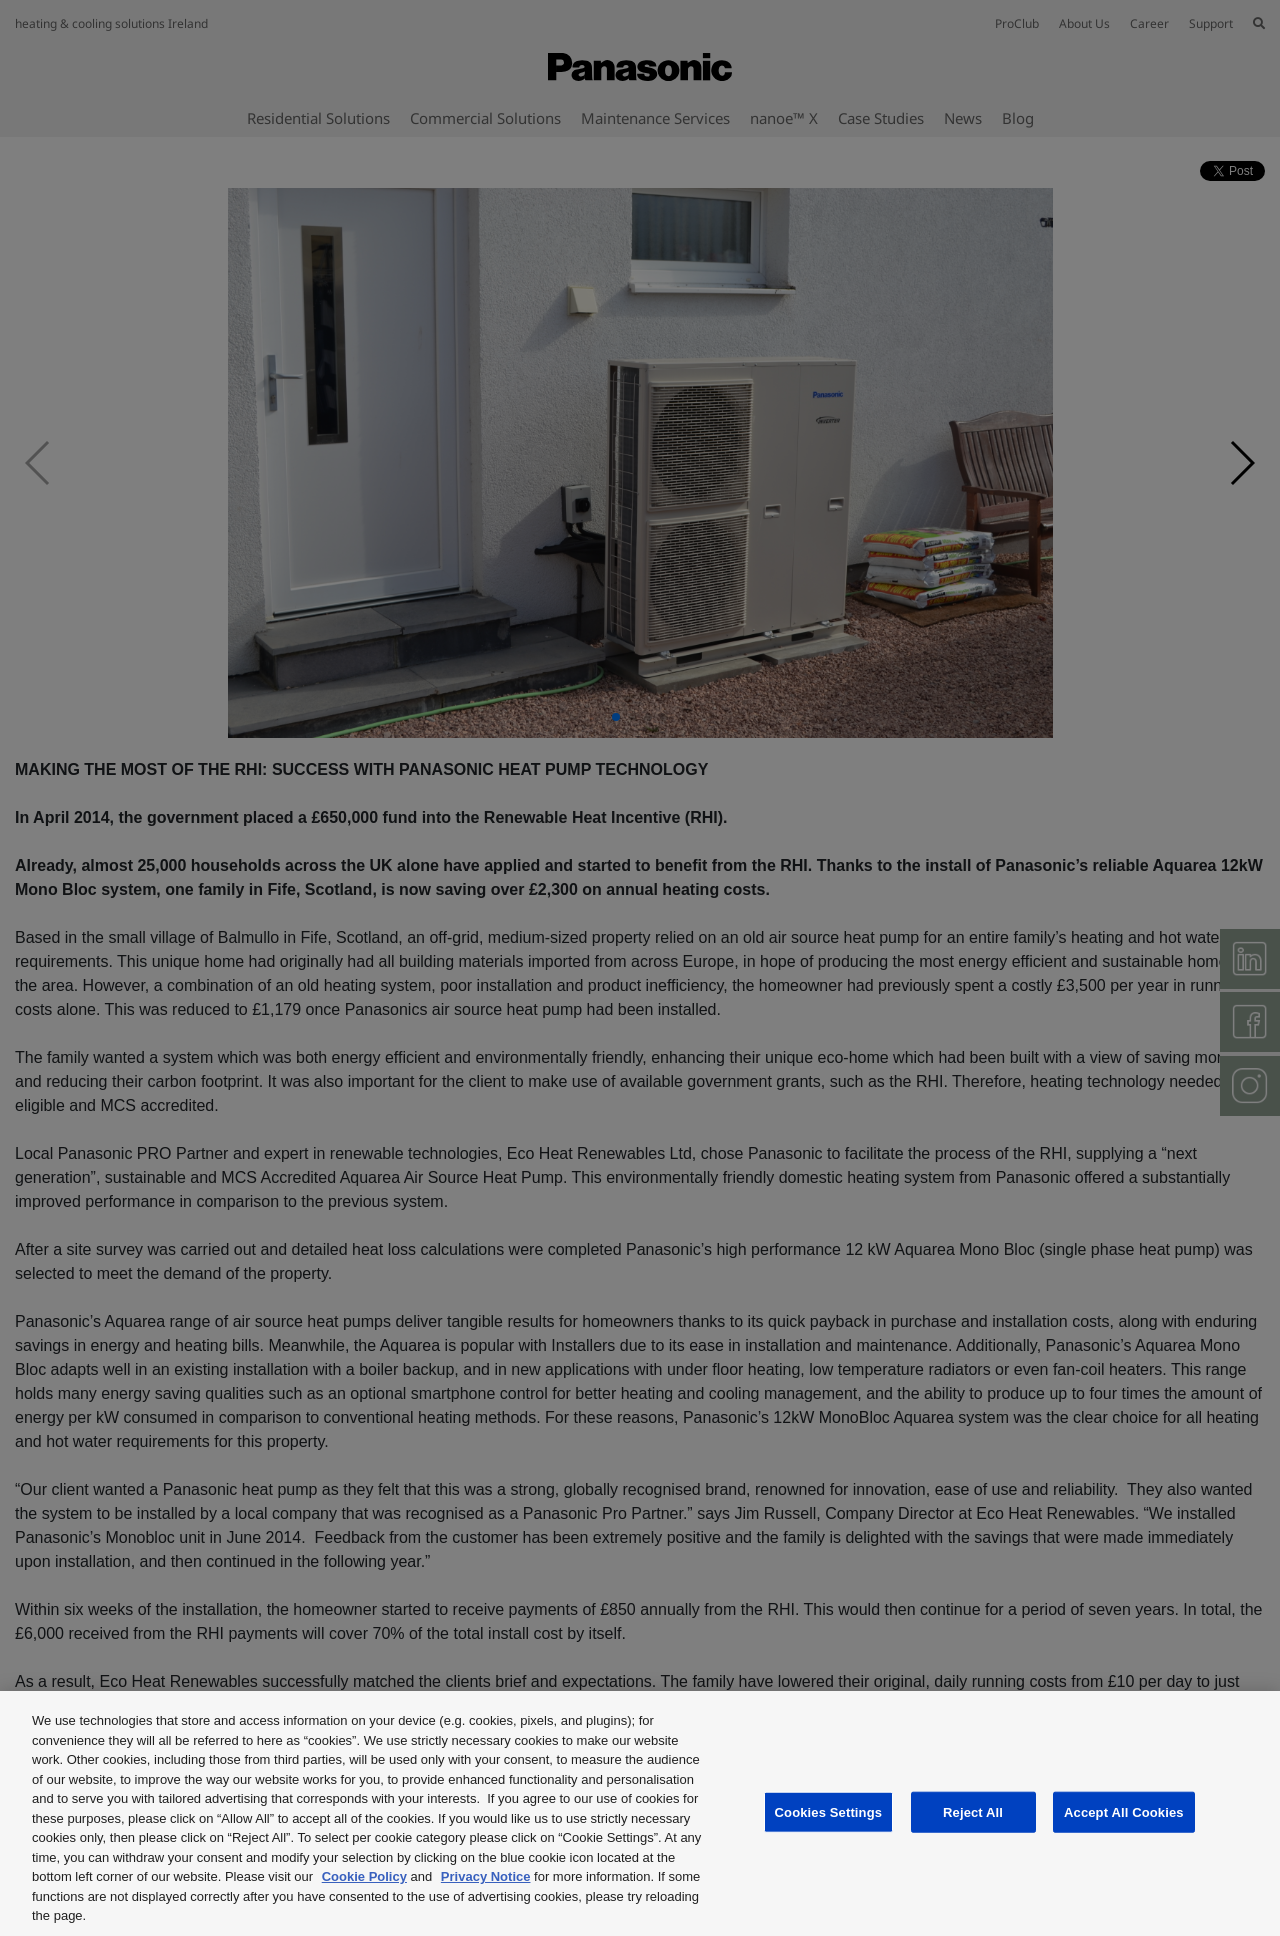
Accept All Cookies (1124, 1811)
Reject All (973, 1811)
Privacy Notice (486, 1876)
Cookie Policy (364, 1876)
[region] (640, 1813)
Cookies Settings (829, 1811)
